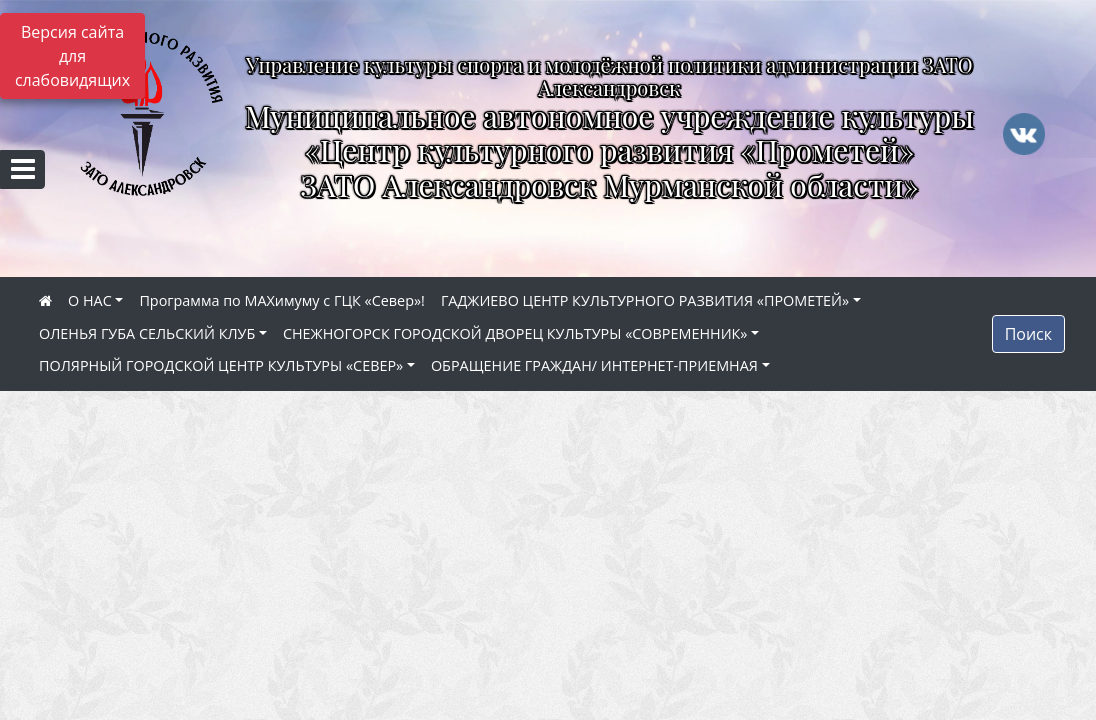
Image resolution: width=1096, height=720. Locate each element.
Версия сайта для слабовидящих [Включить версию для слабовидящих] (72, 56)
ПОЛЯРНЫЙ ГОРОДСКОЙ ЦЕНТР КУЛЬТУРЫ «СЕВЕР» (221, 365)
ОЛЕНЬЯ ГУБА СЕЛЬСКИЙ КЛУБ (147, 333)
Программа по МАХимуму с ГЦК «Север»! (281, 300)
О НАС (90, 300)
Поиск (1028, 334)
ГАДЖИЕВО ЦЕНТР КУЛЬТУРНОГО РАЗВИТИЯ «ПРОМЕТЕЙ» (645, 300)
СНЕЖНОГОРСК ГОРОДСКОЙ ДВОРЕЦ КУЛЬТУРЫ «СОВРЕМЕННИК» (515, 333)
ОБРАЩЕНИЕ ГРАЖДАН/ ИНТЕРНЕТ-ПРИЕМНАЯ (594, 365)
